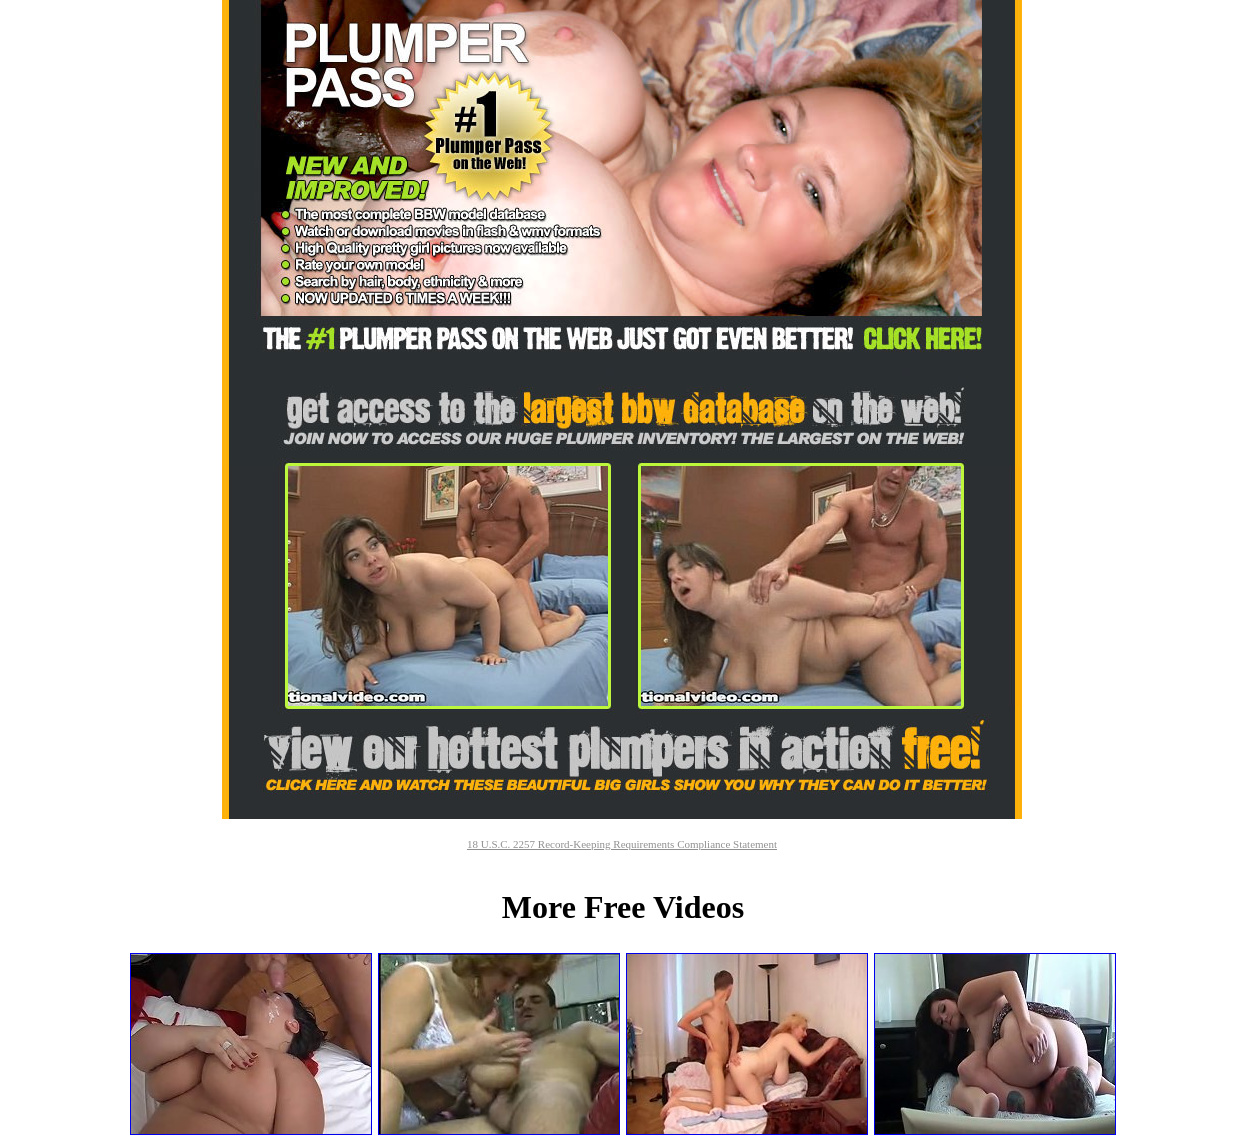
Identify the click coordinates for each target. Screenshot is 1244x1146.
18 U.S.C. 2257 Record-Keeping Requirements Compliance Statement (622, 844)
